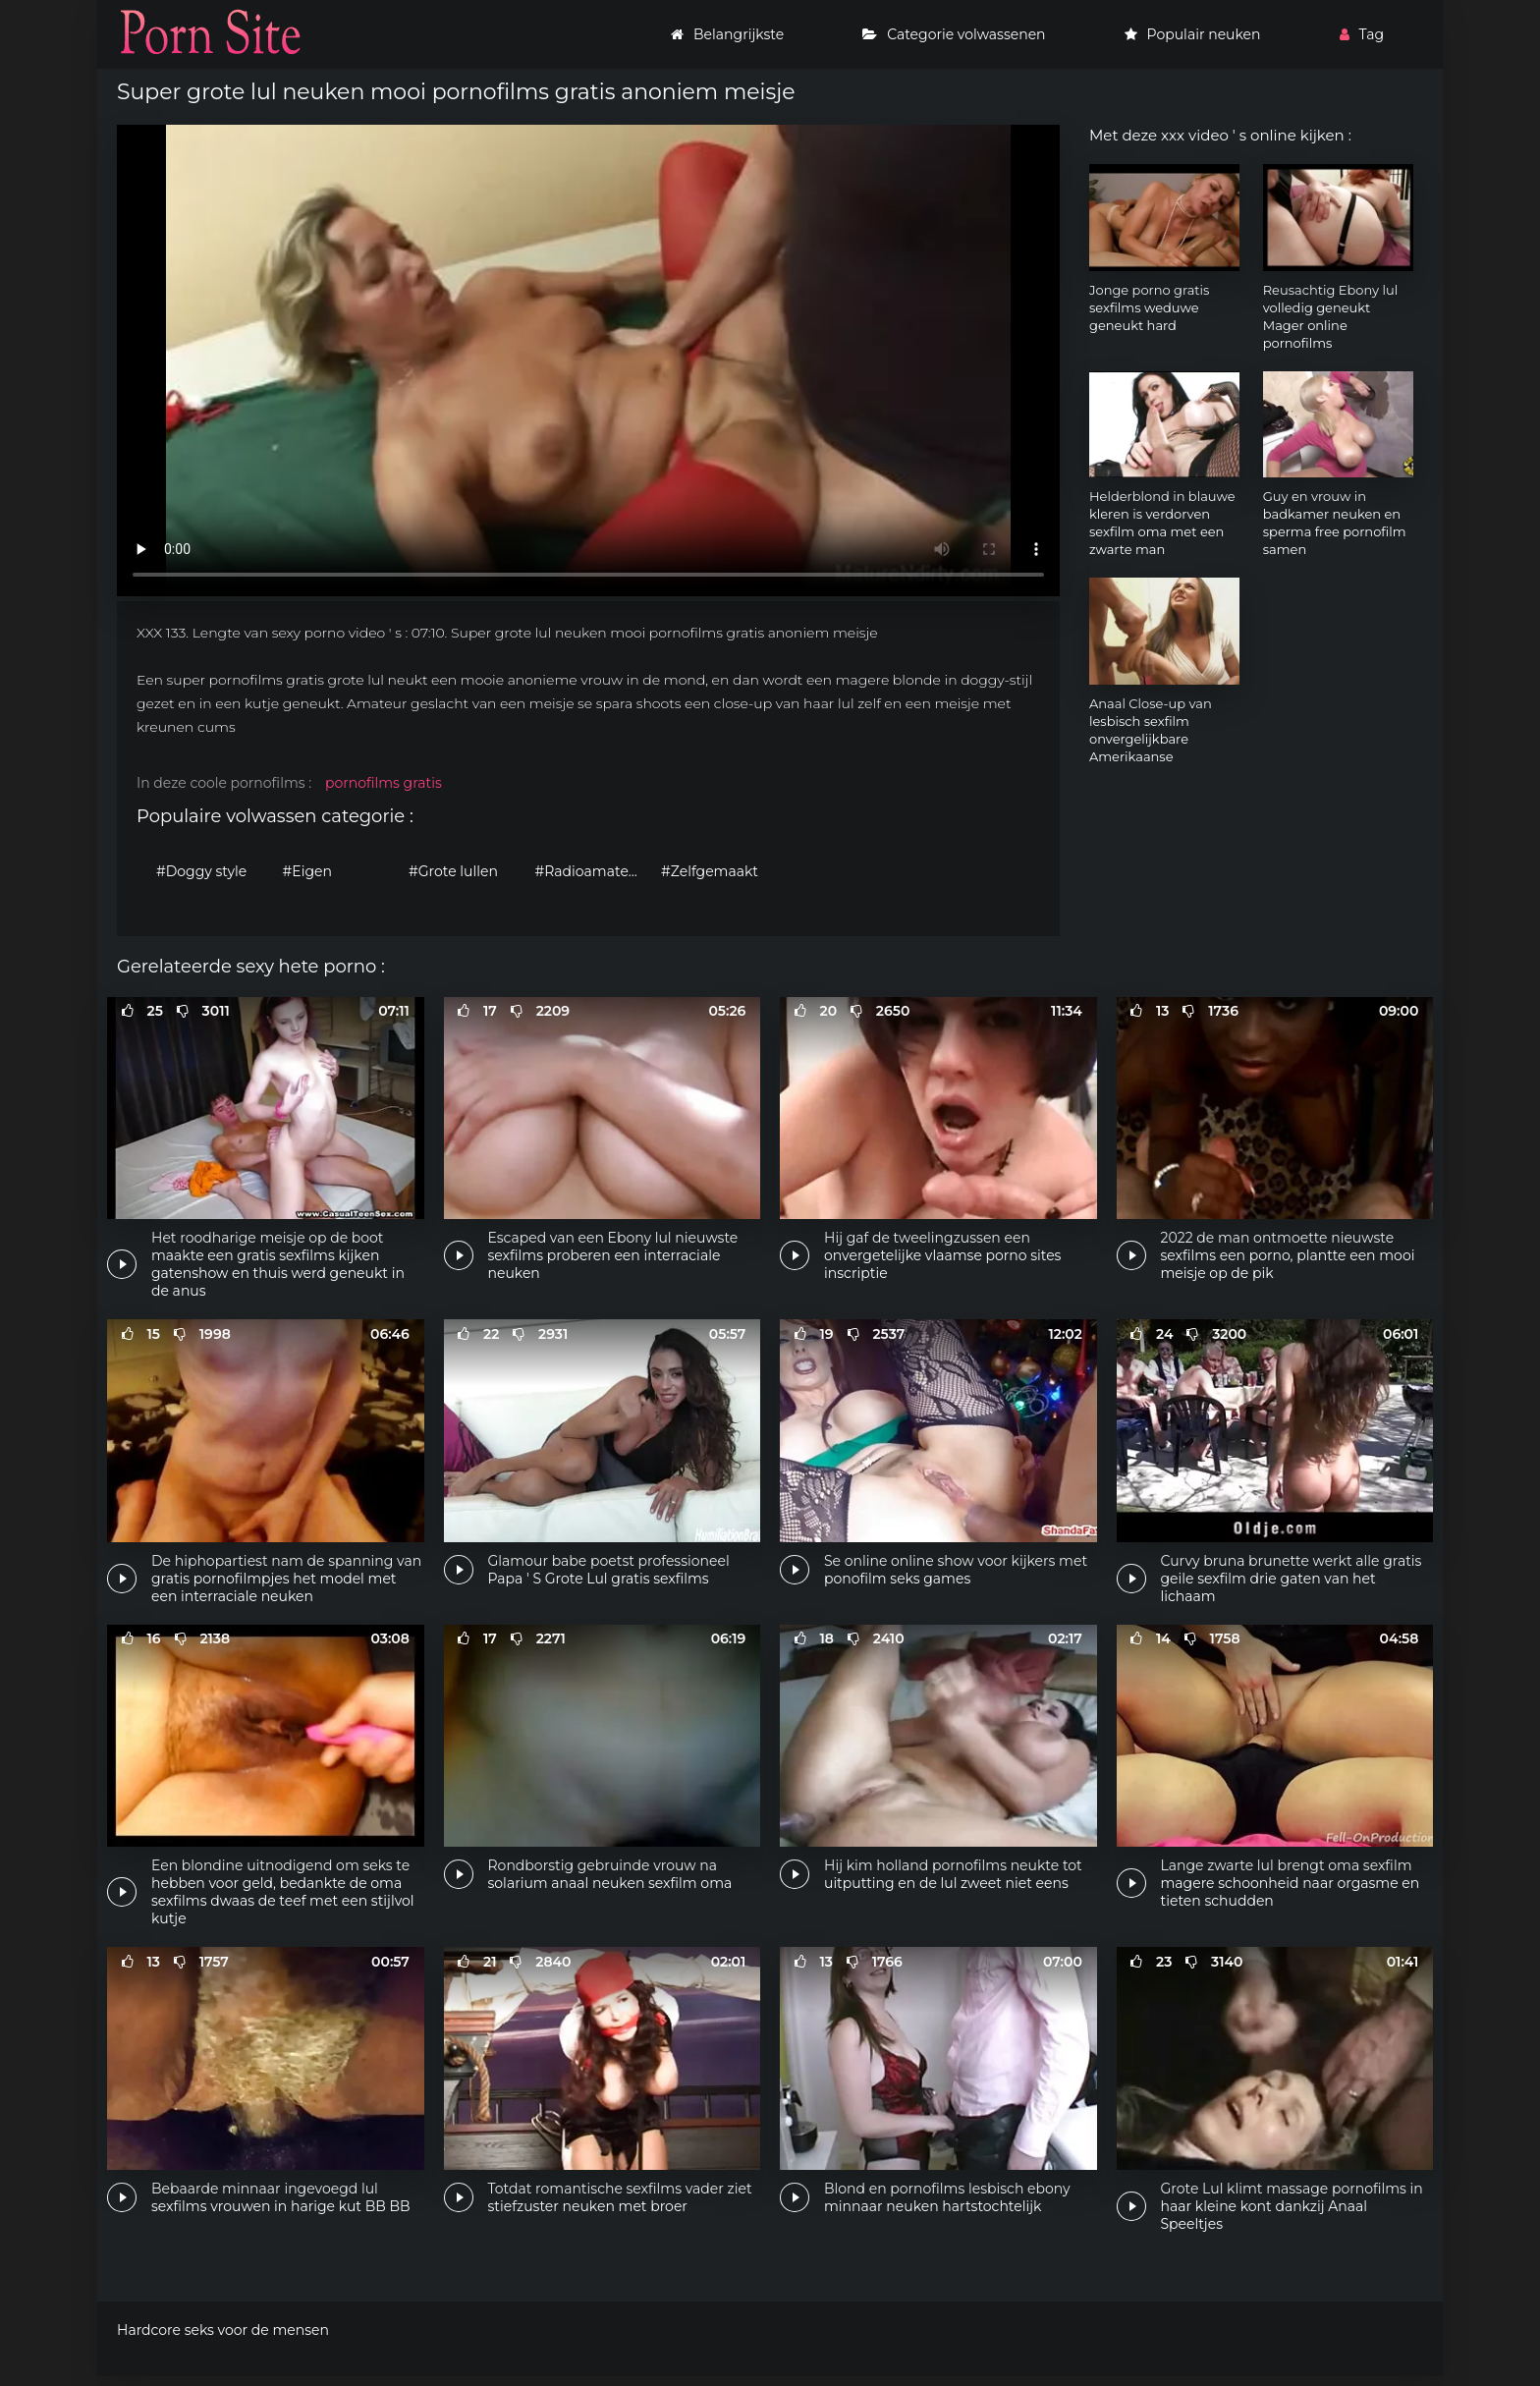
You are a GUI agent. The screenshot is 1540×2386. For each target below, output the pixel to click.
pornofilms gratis (383, 783)
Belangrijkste (727, 34)
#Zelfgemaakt (709, 871)
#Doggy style (201, 871)
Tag (1362, 34)
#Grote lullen (453, 871)
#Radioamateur (589, 871)
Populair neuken (1193, 34)
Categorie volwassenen (953, 34)
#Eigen (307, 871)
